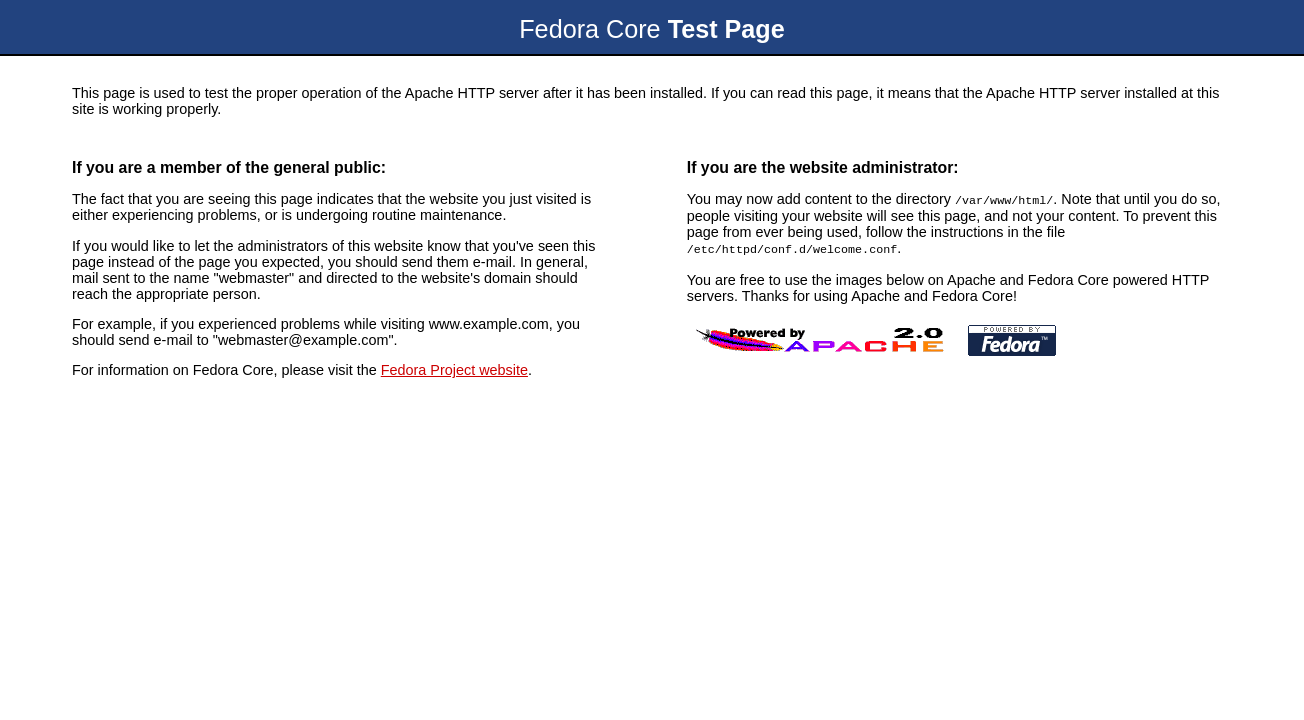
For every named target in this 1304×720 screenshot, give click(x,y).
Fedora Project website (454, 370)
